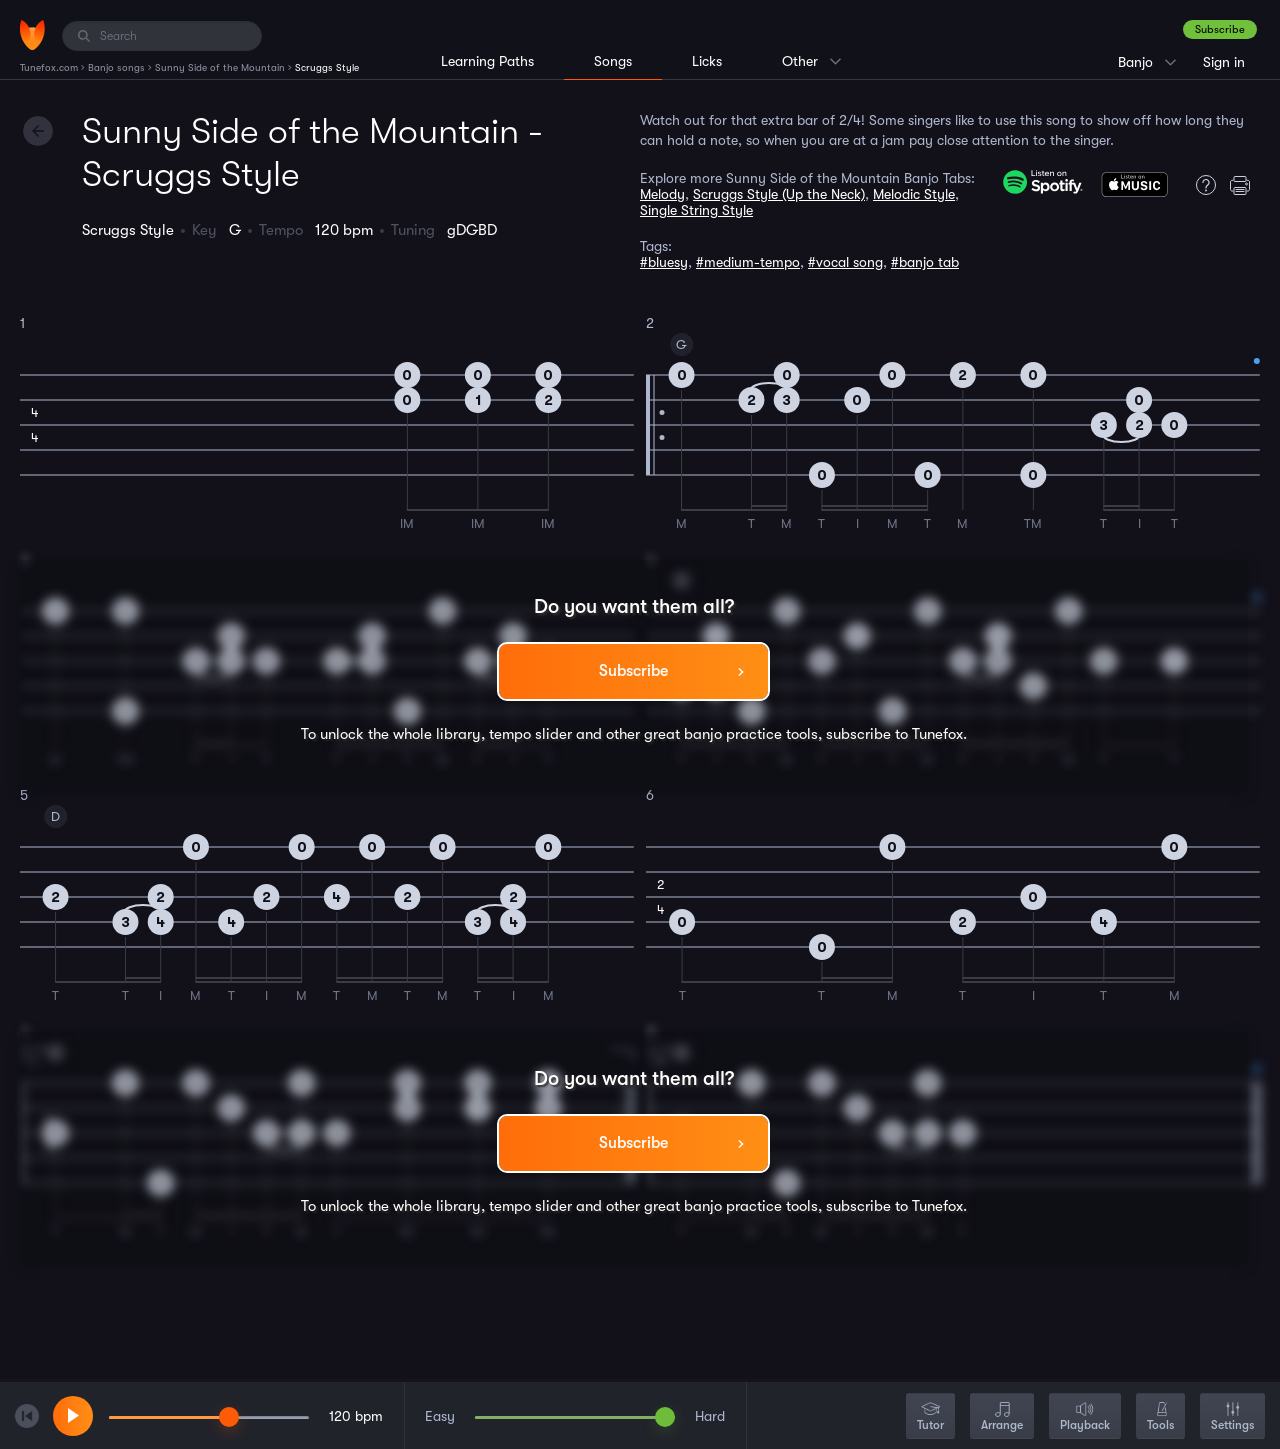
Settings (1232, 1417)
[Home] (32, 35)
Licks (707, 61)
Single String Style (696, 210)
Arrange (1002, 1417)
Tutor (930, 1417)
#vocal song (845, 262)
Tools (1160, 1417)
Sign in (1224, 62)
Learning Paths (487, 61)
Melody (662, 194)
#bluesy (664, 262)
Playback (1085, 1417)
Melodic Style (914, 194)
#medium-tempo (748, 262)
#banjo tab (925, 262)
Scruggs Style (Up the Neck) (779, 194)
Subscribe (1220, 29)
